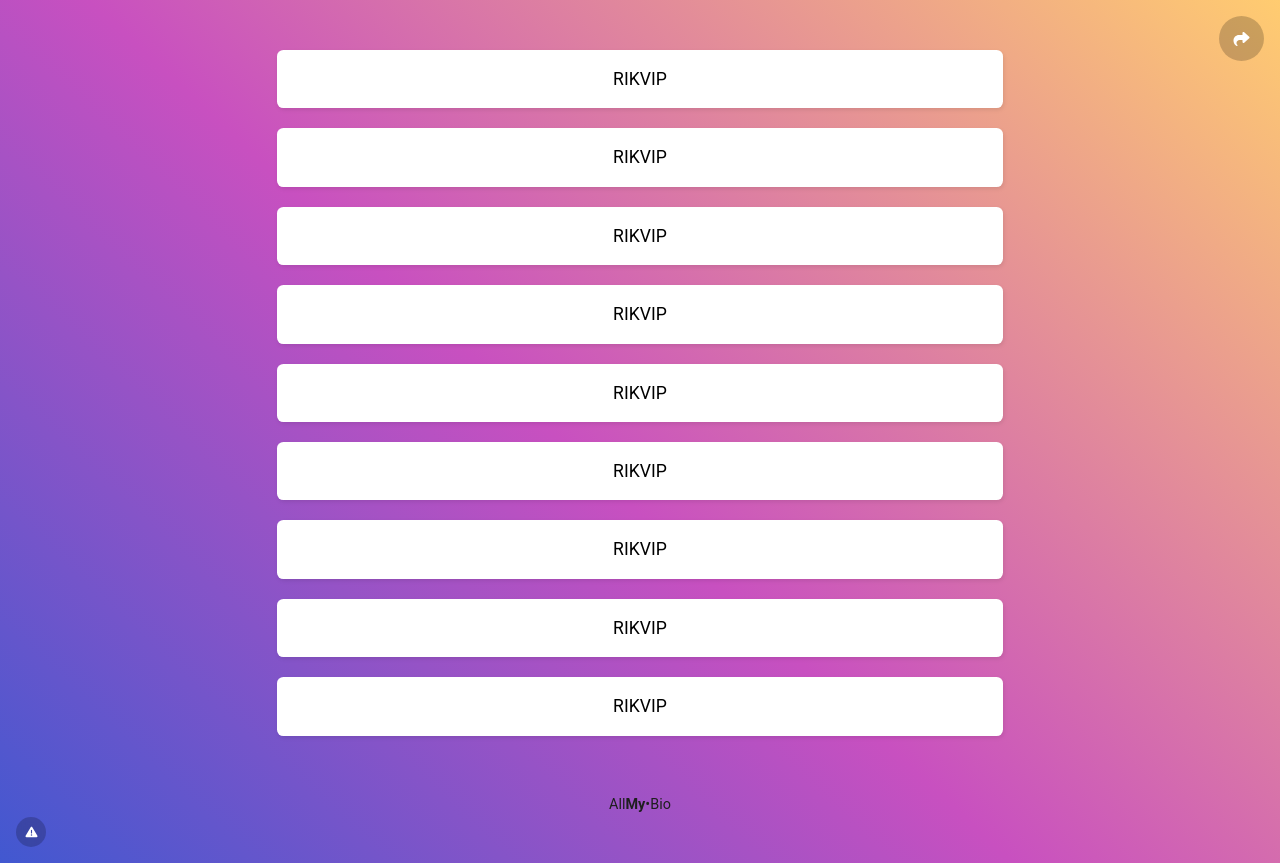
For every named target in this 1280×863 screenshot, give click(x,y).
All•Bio (640, 804)
